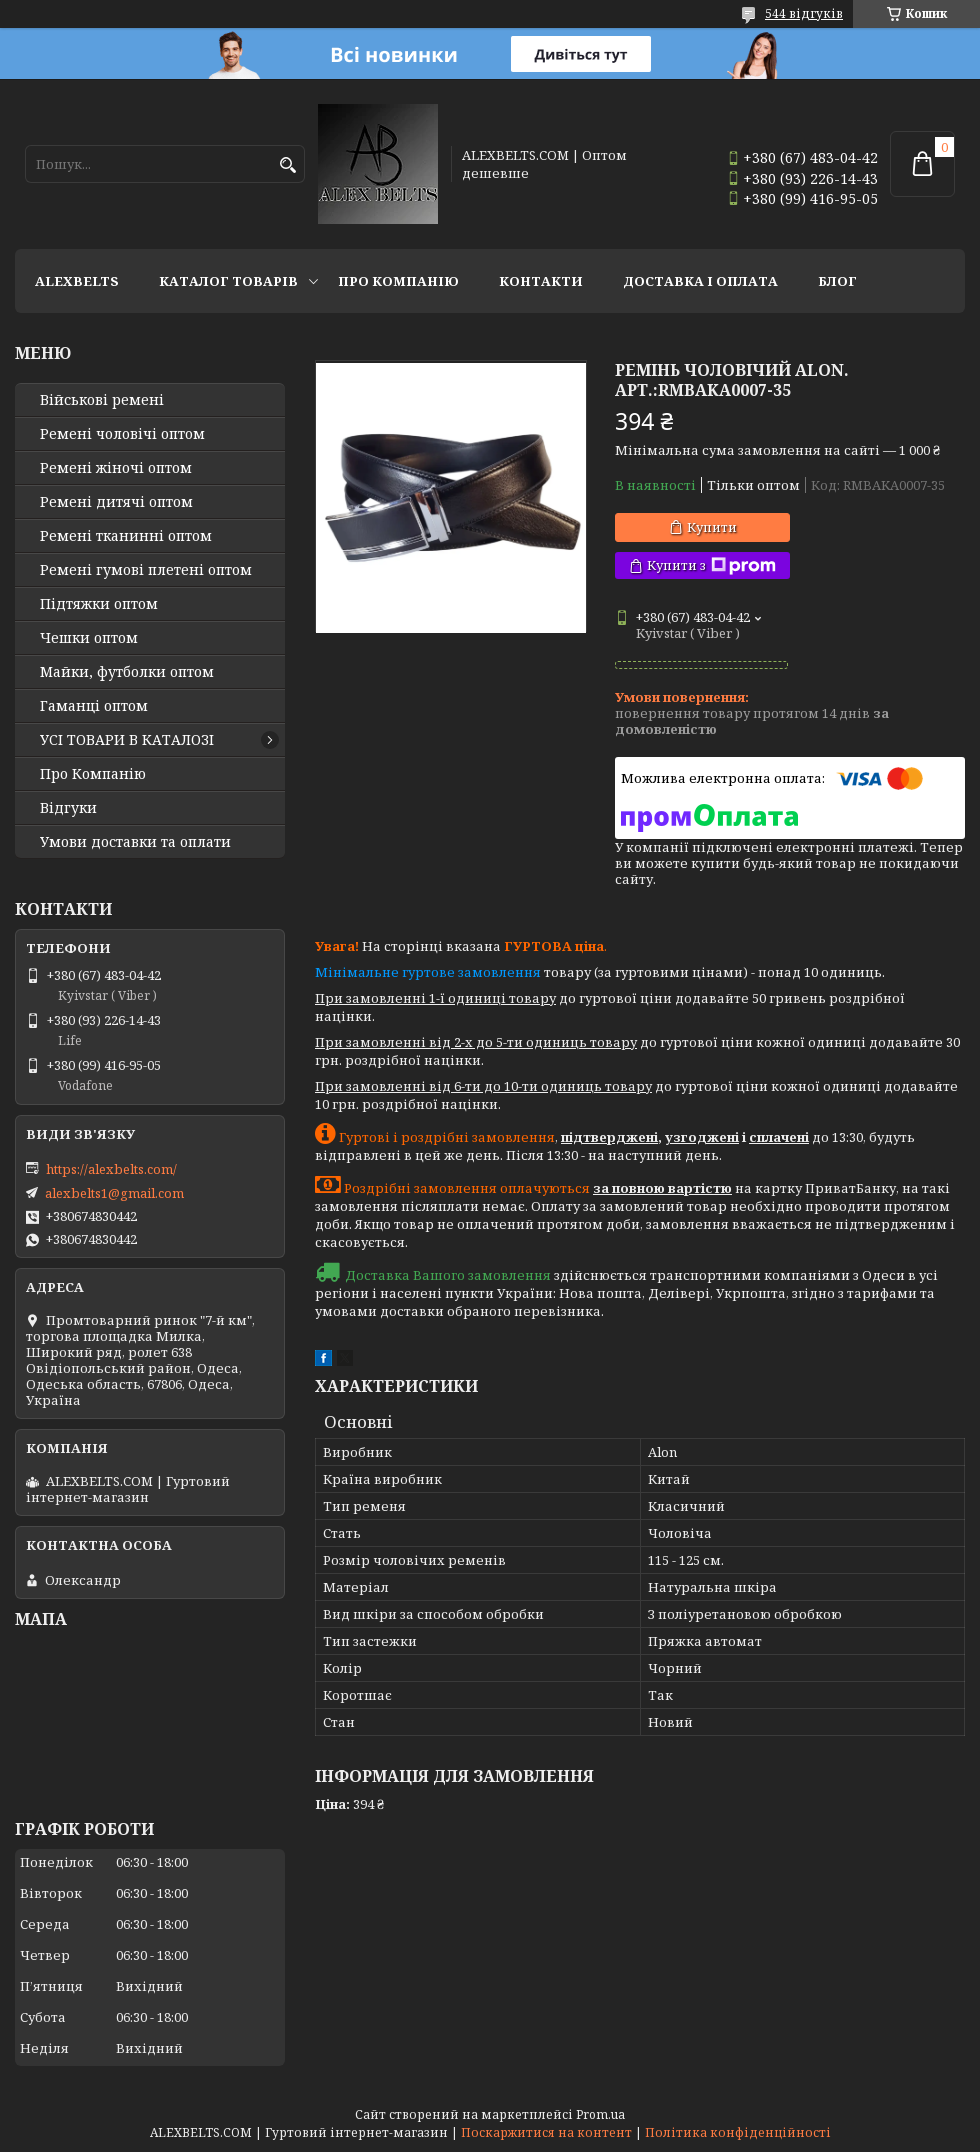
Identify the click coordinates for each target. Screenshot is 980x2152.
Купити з (711, 565)
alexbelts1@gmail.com (114, 1193)
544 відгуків (804, 13)
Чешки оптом (89, 638)
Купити (712, 527)
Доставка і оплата (700, 281)
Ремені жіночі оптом (116, 468)
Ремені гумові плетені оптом (146, 570)
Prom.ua (600, 2114)
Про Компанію (398, 281)
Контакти (541, 281)
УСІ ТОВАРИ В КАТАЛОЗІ (127, 740)
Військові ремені (102, 400)
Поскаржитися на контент (546, 2132)
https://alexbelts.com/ (111, 1169)
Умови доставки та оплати (135, 842)
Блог (837, 281)
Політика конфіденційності (738, 2132)
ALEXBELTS (77, 281)
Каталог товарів (228, 281)
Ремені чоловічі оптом (122, 434)
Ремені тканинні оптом (126, 536)
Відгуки (68, 808)
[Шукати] (287, 165)
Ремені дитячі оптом (116, 502)
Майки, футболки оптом (127, 672)
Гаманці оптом (94, 706)
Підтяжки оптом (99, 604)
